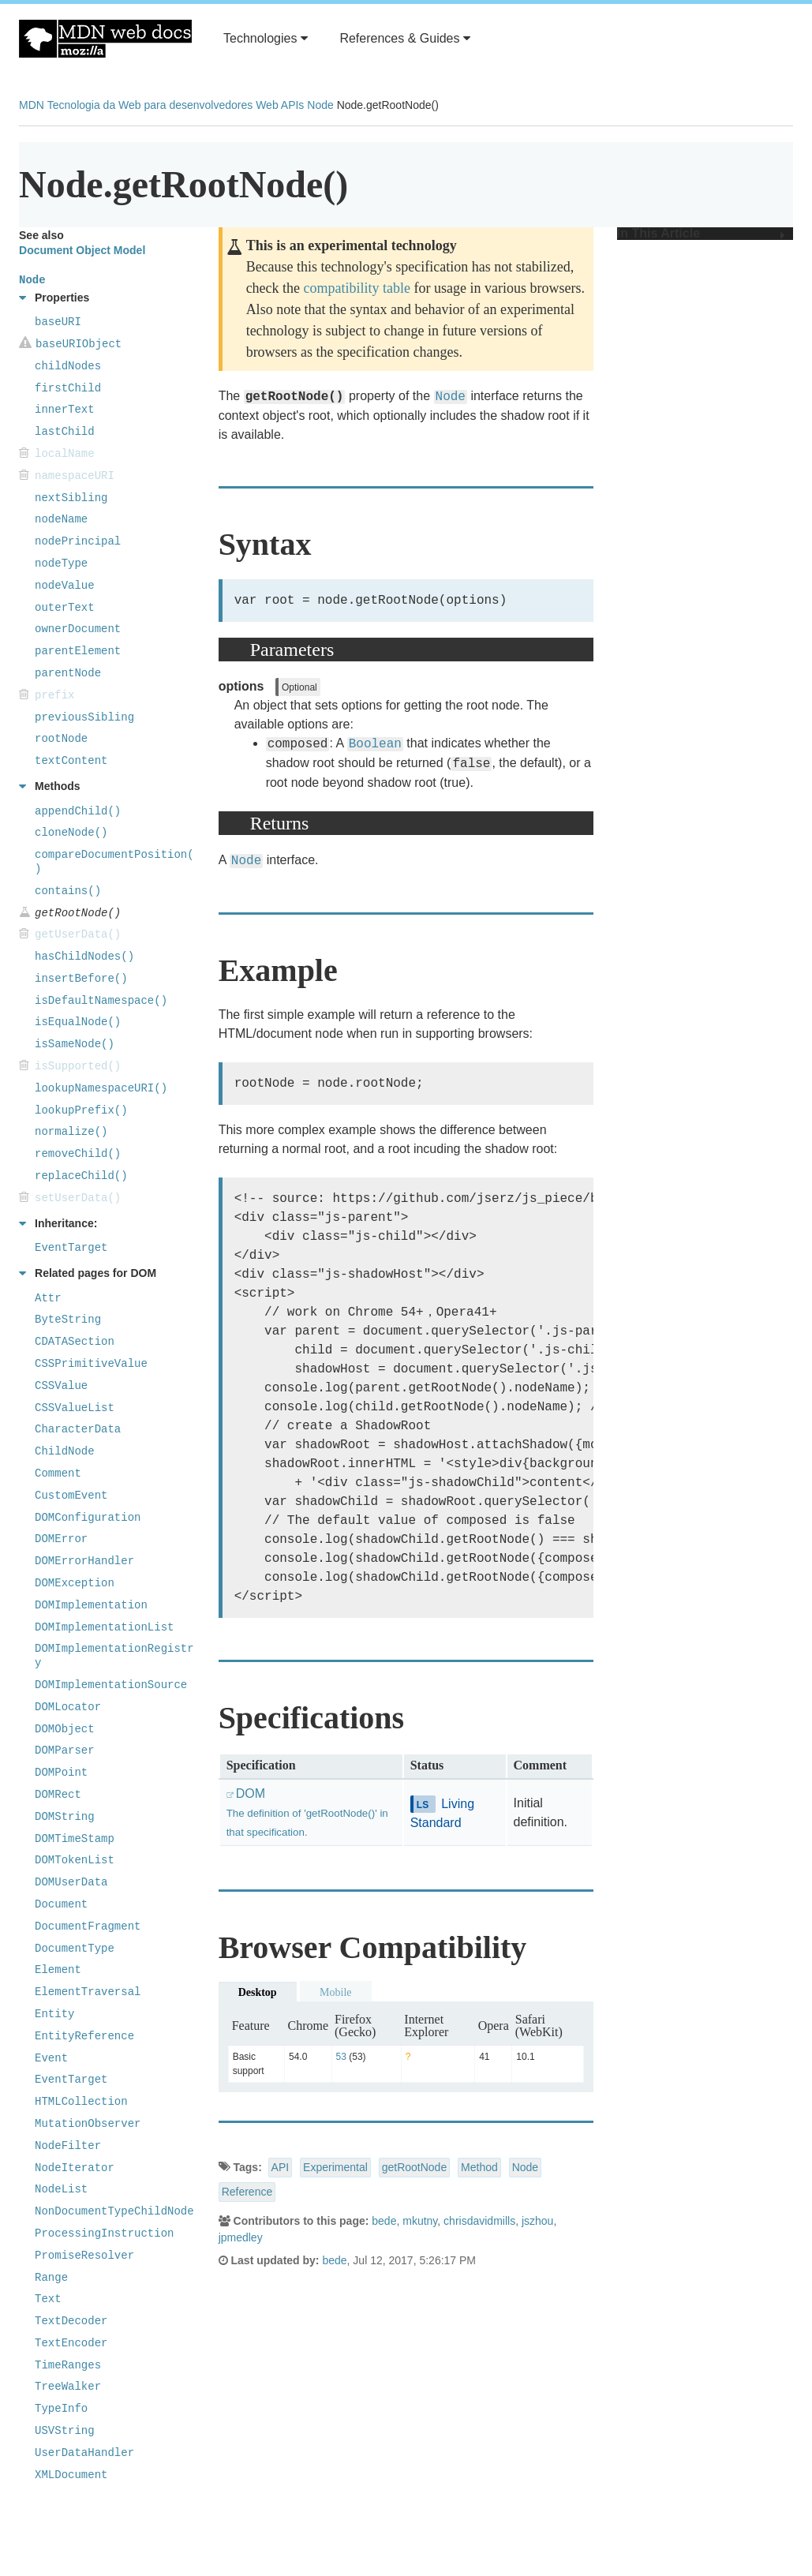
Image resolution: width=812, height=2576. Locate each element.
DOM (307, 1812)
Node (320, 105)
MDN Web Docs (105, 39)
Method (479, 2167)
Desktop (257, 1992)
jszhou (537, 2221)
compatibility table (357, 288)
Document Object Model (82, 250)
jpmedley (241, 2237)
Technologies (265, 38)
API (280, 2167)
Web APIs (280, 105)
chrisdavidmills (479, 2221)
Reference (247, 2191)
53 (341, 2056)
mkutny (419, 2221)
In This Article (701, 233)
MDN (31, 105)
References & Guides (404, 38)
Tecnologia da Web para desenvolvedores (150, 105)
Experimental (335, 2167)
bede (384, 2221)
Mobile (335, 1992)
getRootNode (414, 2167)
